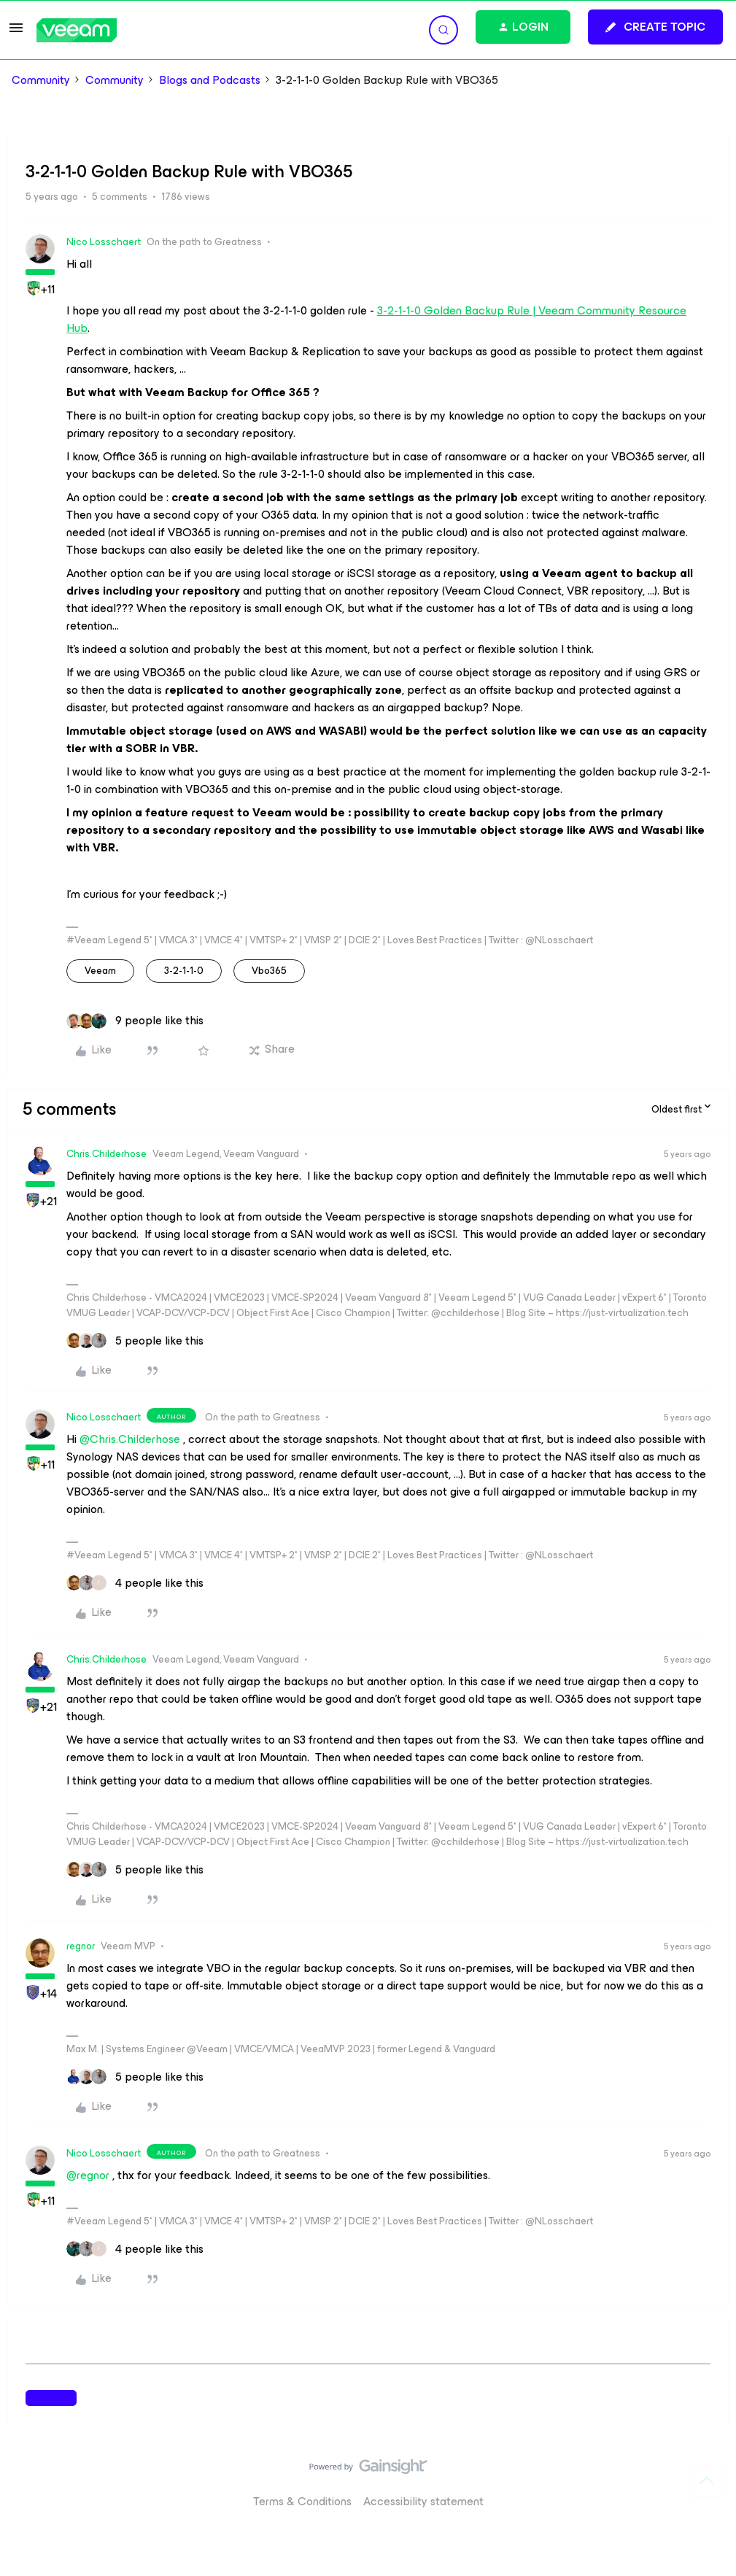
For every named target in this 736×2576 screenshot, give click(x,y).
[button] (16, 32)
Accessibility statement (423, 2501)
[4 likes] (135, 1583)
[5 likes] (135, 1341)
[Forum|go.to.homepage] (76, 30)
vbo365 (269, 970)
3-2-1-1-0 (184, 970)
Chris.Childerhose (106, 1153)
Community (41, 80)
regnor (80, 1946)
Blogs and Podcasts (209, 80)
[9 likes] (135, 1020)
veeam (100, 970)
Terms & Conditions (302, 2501)
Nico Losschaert (103, 242)
